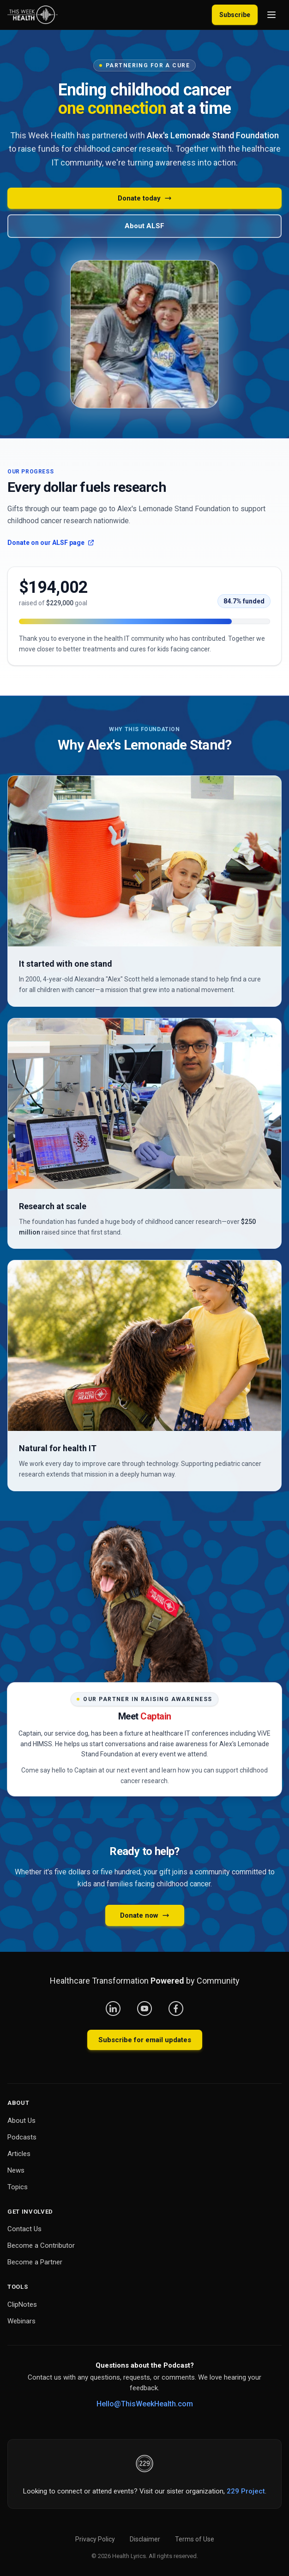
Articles (18, 2154)
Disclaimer (145, 2539)
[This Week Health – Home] (32, 15)
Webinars (21, 2321)
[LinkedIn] (113, 2008)
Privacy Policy (95, 2539)
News (15, 2170)
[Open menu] (271, 15)
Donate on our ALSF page (51, 542)
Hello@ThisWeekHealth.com (144, 2403)
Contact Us (24, 2229)
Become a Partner (34, 2262)
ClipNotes (22, 2304)
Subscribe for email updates (144, 2040)
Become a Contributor (41, 2245)
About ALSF (144, 226)
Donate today (145, 198)
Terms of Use (194, 2539)
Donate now (144, 1915)
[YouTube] (144, 2008)
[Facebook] (176, 2008)
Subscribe (234, 14)
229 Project (246, 2491)
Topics (17, 2187)
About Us (21, 2120)
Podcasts (21, 2137)
